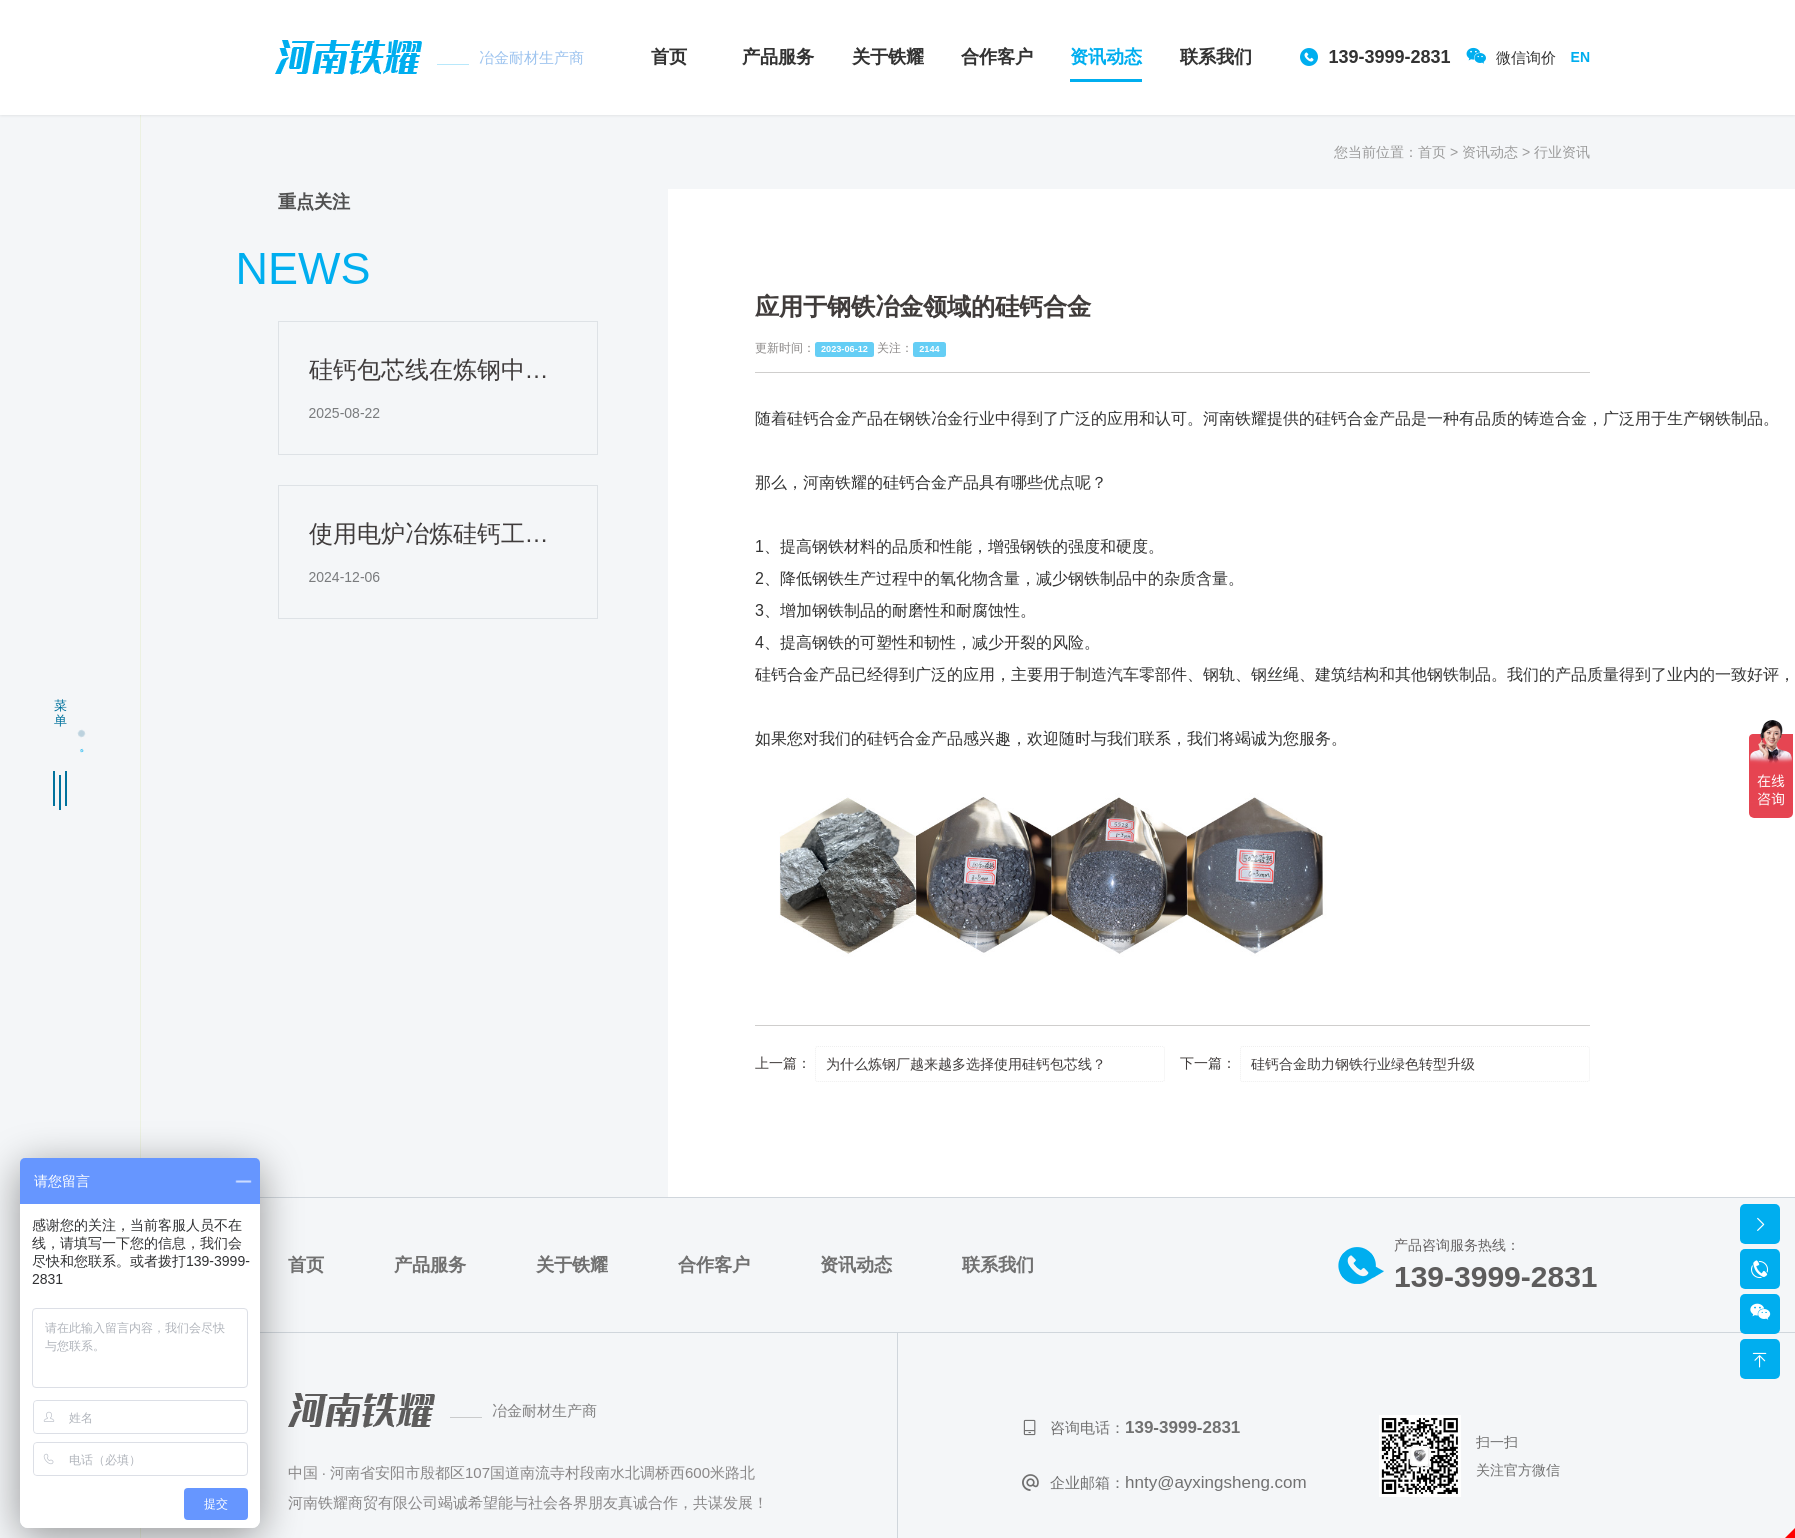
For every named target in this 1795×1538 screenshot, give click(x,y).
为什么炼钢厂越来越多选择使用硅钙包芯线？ (966, 1064)
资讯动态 (1106, 57)
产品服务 (778, 57)
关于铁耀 (888, 57)
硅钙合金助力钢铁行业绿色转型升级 (1363, 1064)
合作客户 (997, 57)
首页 (669, 57)
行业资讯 (1562, 151)
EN (1580, 57)
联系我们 (1216, 57)
